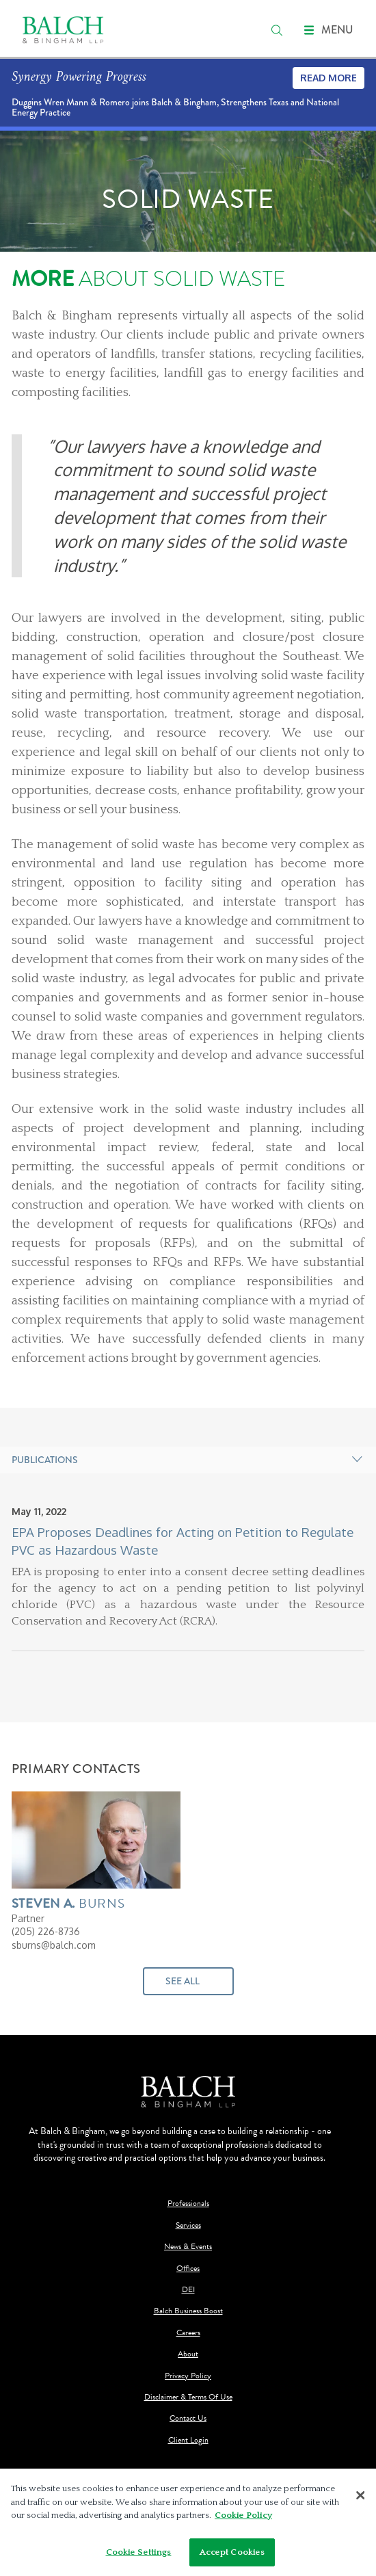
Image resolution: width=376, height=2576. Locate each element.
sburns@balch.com (54, 1945)
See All (182, 1981)
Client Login (188, 2440)
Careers (188, 2333)
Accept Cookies (232, 2555)
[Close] (361, 2499)
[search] (277, 30)
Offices (188, 2268)
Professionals (188, 2203)
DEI (188, 2290)
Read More (328, 77)
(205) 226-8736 (46, 1931)
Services (188, 2225)
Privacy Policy (188, 2376)
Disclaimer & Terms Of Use (188, 2397)
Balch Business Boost (188, 2311)
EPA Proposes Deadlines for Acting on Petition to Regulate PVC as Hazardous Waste (182, 1541)
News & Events (188, 2246)
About (188, 2354)
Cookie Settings (139, 2555)
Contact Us (188, 2418)
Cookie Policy (243, 2518)
